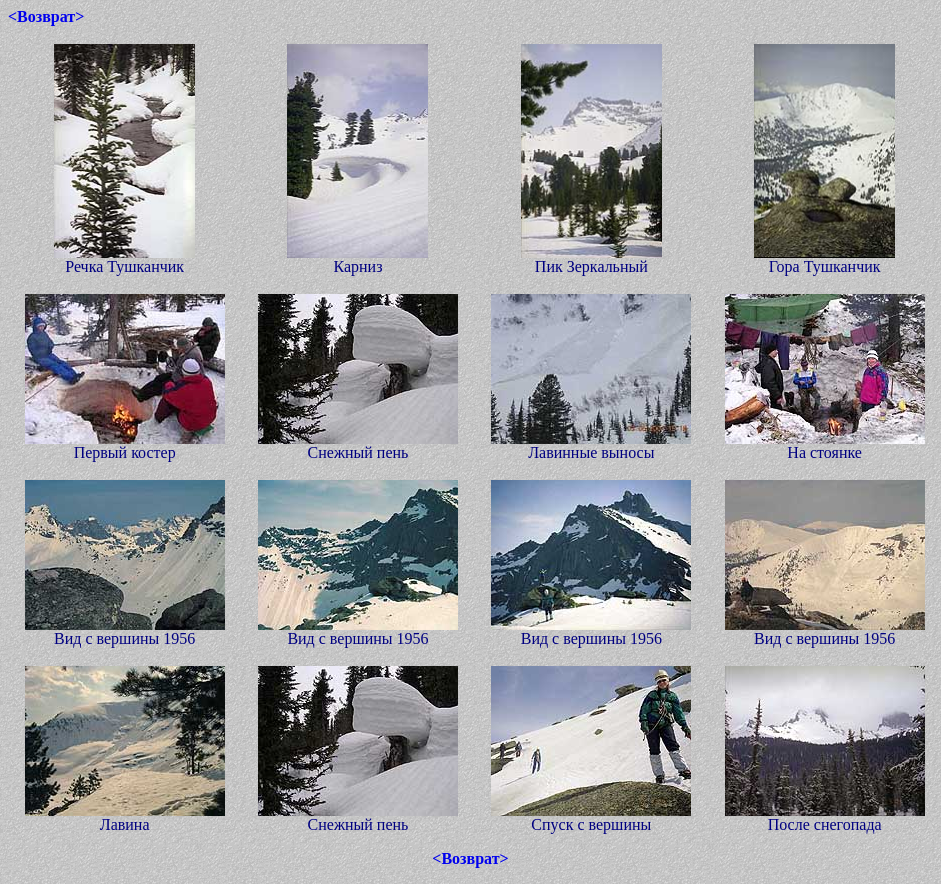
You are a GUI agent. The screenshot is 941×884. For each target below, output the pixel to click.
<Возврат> (46, 16)
